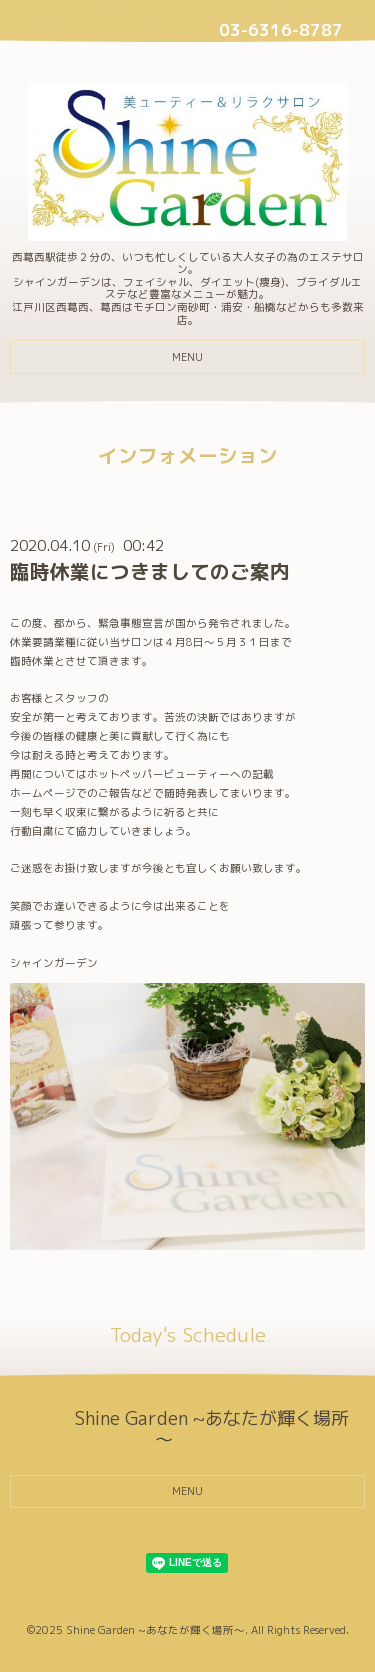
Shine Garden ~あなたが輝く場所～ (155, 1630)
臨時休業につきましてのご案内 (150, 571)
